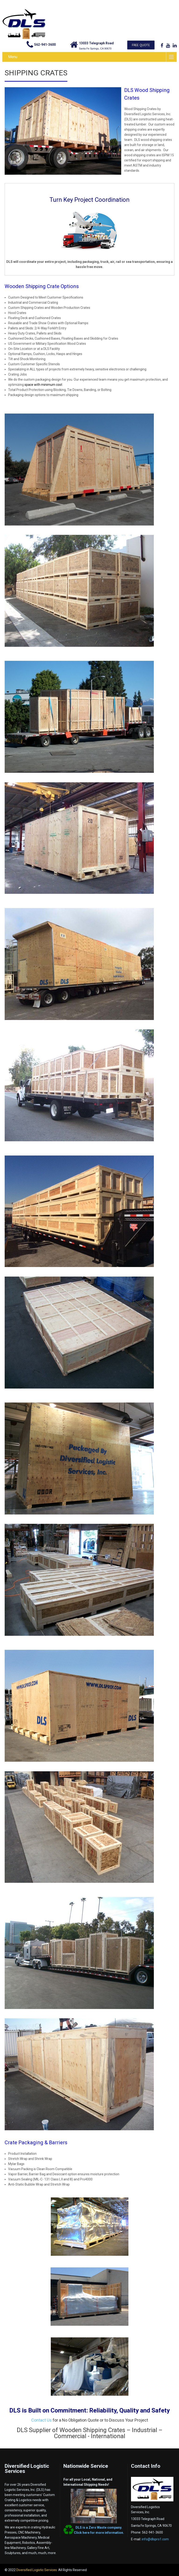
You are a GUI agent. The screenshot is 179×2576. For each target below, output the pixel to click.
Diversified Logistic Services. (37, 2570)
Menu (12, 57)
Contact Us (41, 2420)
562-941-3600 (45, 44)
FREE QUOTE (141, 45)
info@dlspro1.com (155, 2539)
